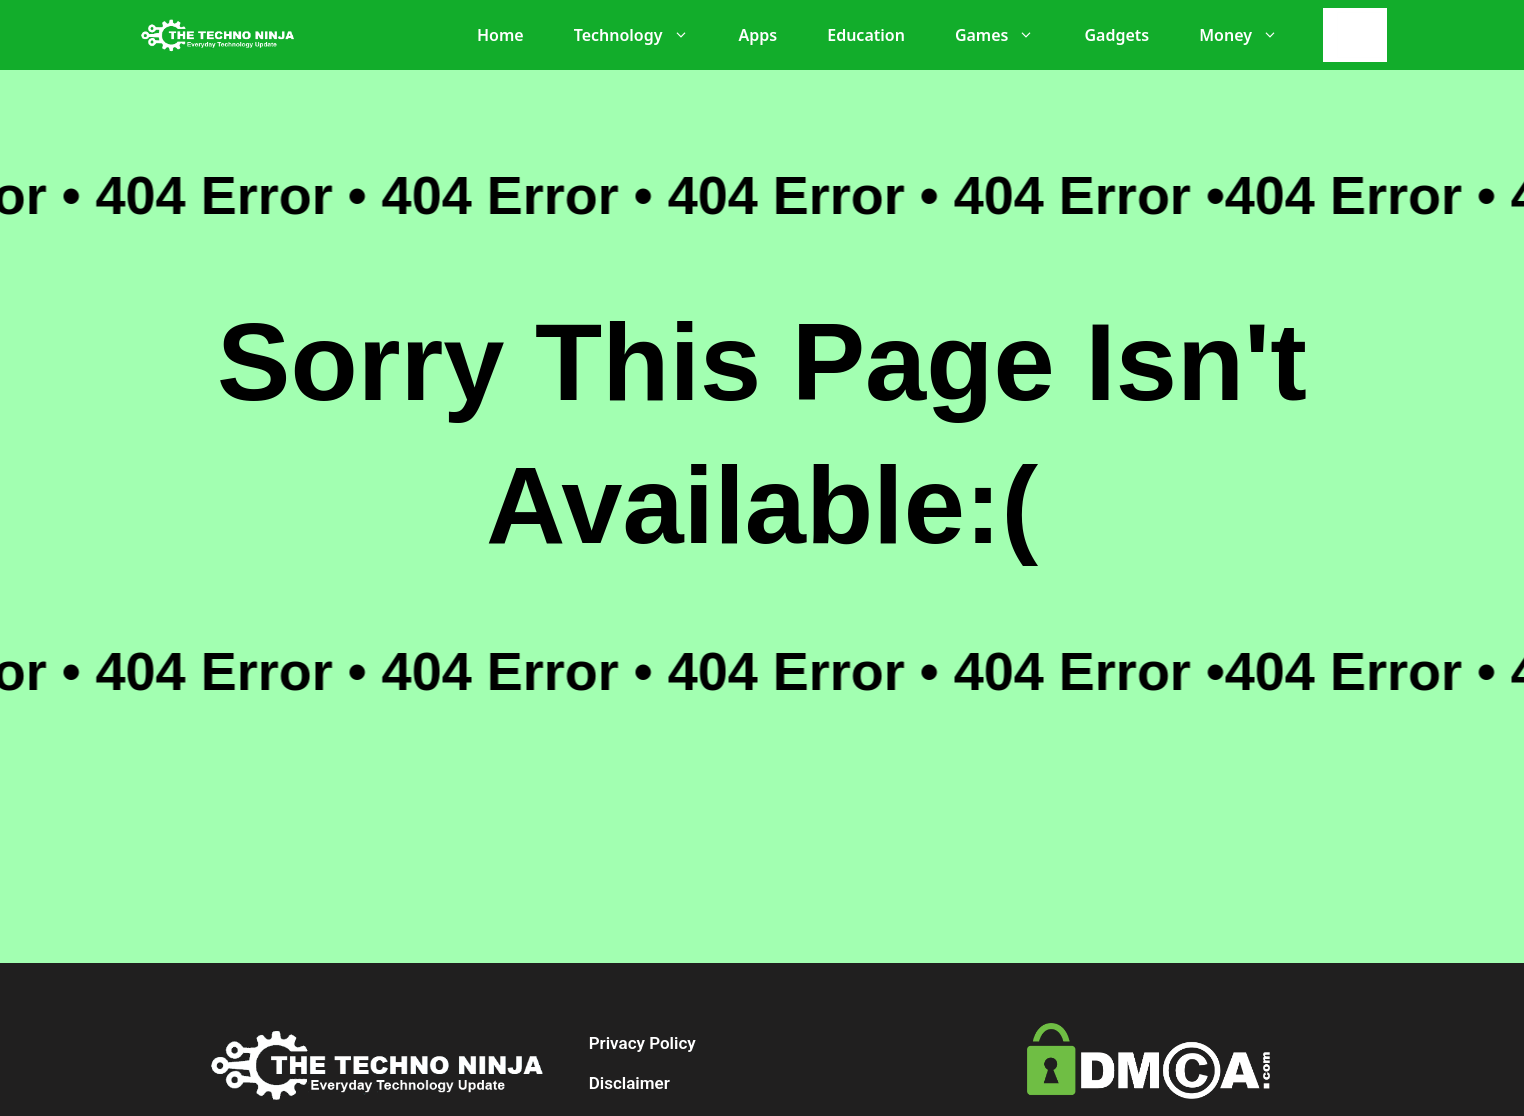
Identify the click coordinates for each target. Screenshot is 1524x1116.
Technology (641, 35)
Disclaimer (629, 1083)
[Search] (1360, 35)
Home (500, 35)
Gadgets (1116, 35)
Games (1005, 35)
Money (1248, 35)
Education (866, 35)
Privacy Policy (642, 1043)
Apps (758, 35)
